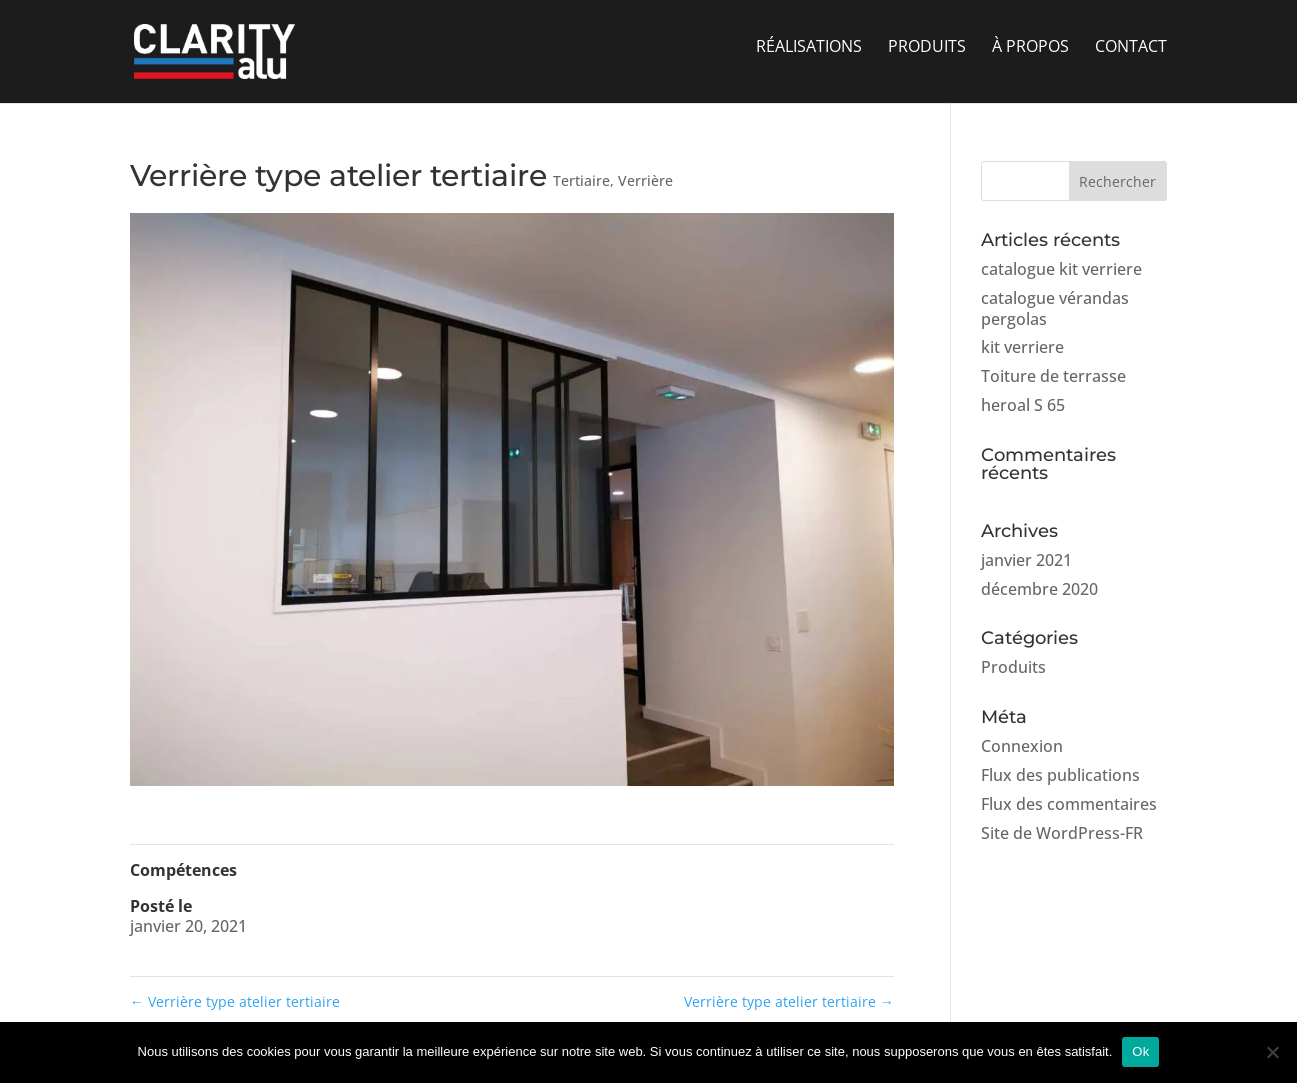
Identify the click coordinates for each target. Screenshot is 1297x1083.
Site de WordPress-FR (1062, 833)
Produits (1013, 667)
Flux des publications (1060, 775)
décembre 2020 (1039, 589)
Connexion (1022, 746)
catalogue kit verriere (1061, 269)
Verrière (645, 180)
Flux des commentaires (1069, 804)
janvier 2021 (1026, 560)
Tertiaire (581, 180)
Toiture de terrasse (1053, 376)
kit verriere (1022, 347)
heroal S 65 (1023, 405)
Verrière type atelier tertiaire (235, 1001)
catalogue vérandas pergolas (1055, 308)
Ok (1140, 1051)
